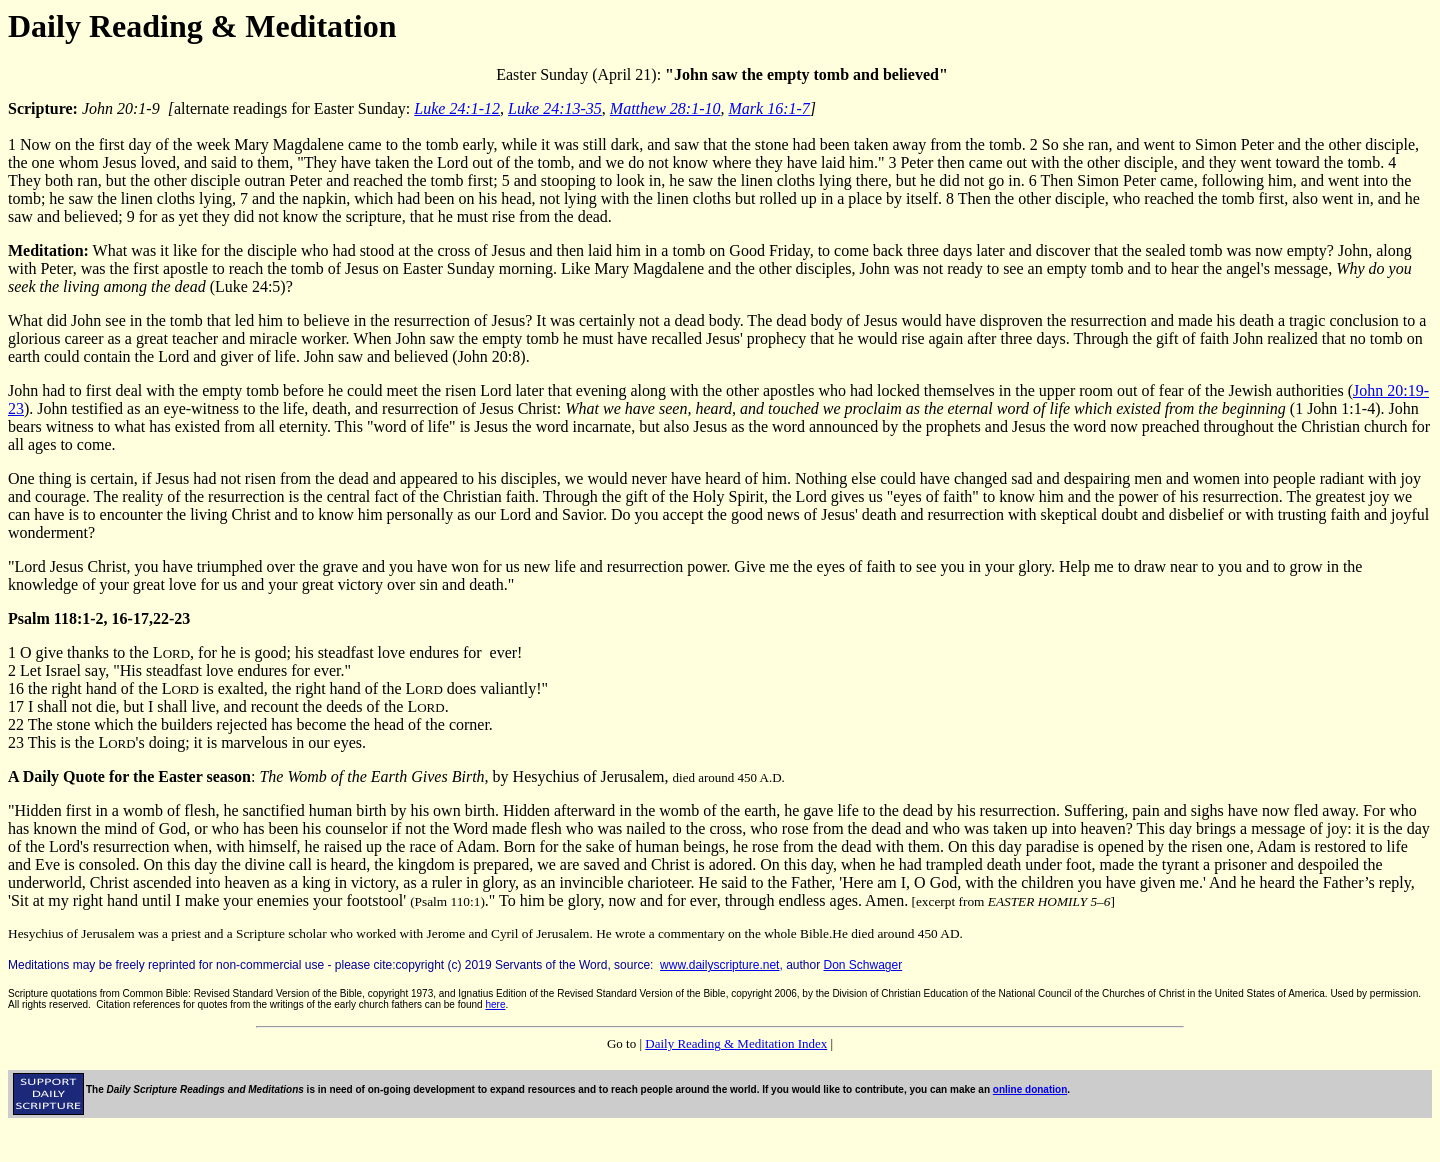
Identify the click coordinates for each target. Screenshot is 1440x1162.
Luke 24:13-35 (555, 108)
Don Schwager (863, 965)
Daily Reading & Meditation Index (736, 1043)
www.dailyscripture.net (719, 965)
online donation (1030, 1089)
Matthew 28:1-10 (665, 108)
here (495, 1004)
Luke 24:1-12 (457, 108)
